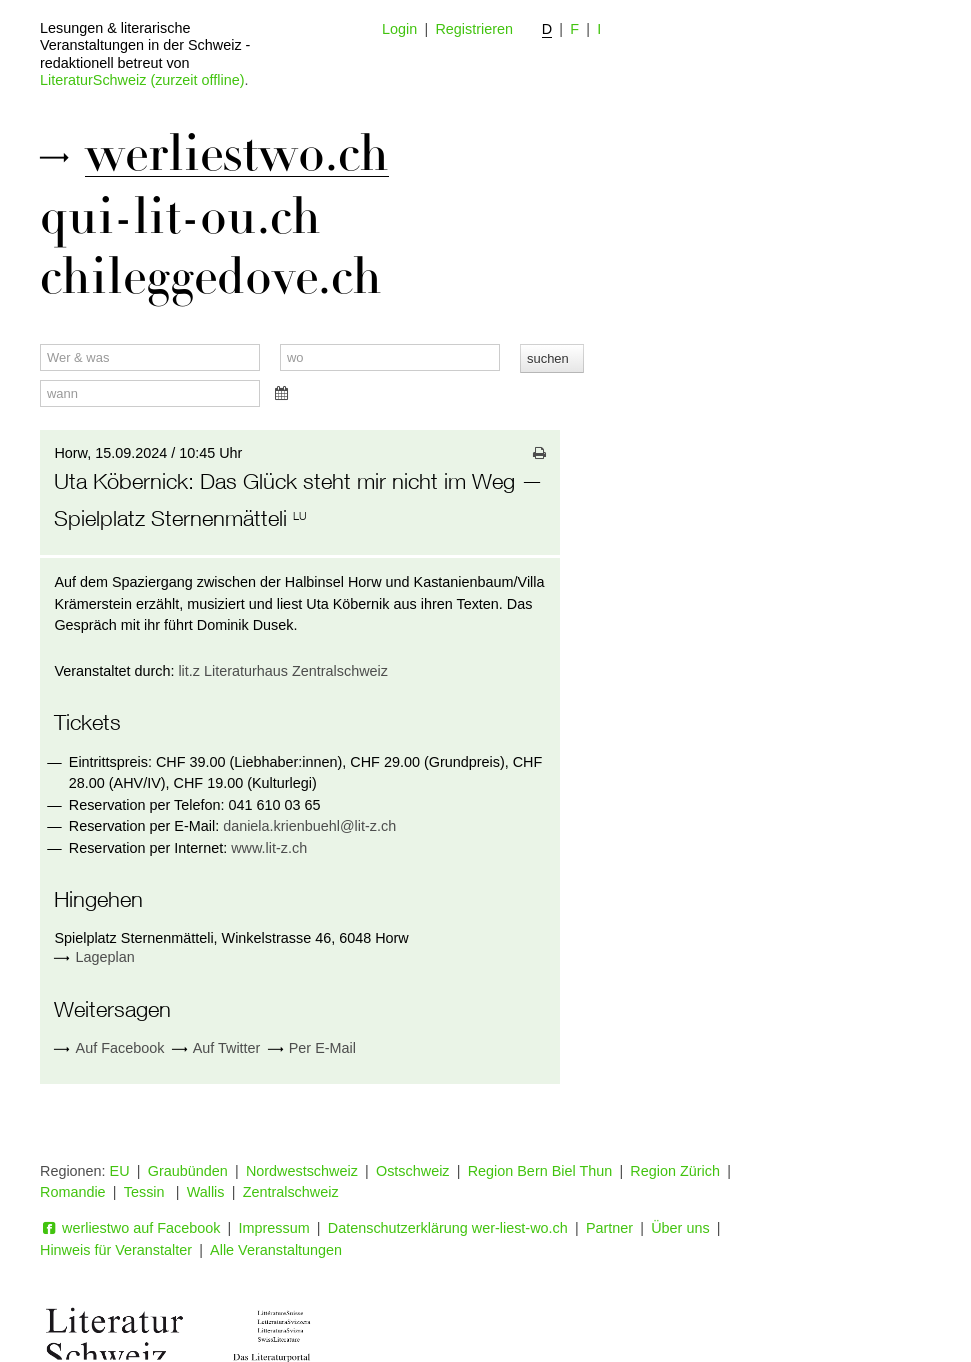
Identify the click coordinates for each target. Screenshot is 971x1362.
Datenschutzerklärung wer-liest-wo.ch (448, 1228)
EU (120, 1171)
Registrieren (474, 29)
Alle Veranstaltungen (276, 1250)
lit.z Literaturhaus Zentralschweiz (283, 671)
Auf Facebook (109, 1048)
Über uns (680, 1228)
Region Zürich (675, 1171)
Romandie (73, 1192)
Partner (609, 1228)
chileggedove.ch (211, 277)
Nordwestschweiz (302, 1171)
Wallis (206, 1192)
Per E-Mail (312, 1048)
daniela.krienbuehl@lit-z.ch (309, 826)
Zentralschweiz (291, 1192)
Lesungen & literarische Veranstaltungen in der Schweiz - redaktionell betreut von (145, 45)
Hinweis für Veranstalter (116, 1250)
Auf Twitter (216, 1048)
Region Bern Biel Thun (540, 1171)
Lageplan (105, 957)
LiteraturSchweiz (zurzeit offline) (142, 80)
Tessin (146, 1192)
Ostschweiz (413, 1171)
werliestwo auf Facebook (130, 1228)
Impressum (274, 1228)
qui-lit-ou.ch (180, 217)
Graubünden (188, 1171)
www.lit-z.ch (269, 848)
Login (399, 29)
